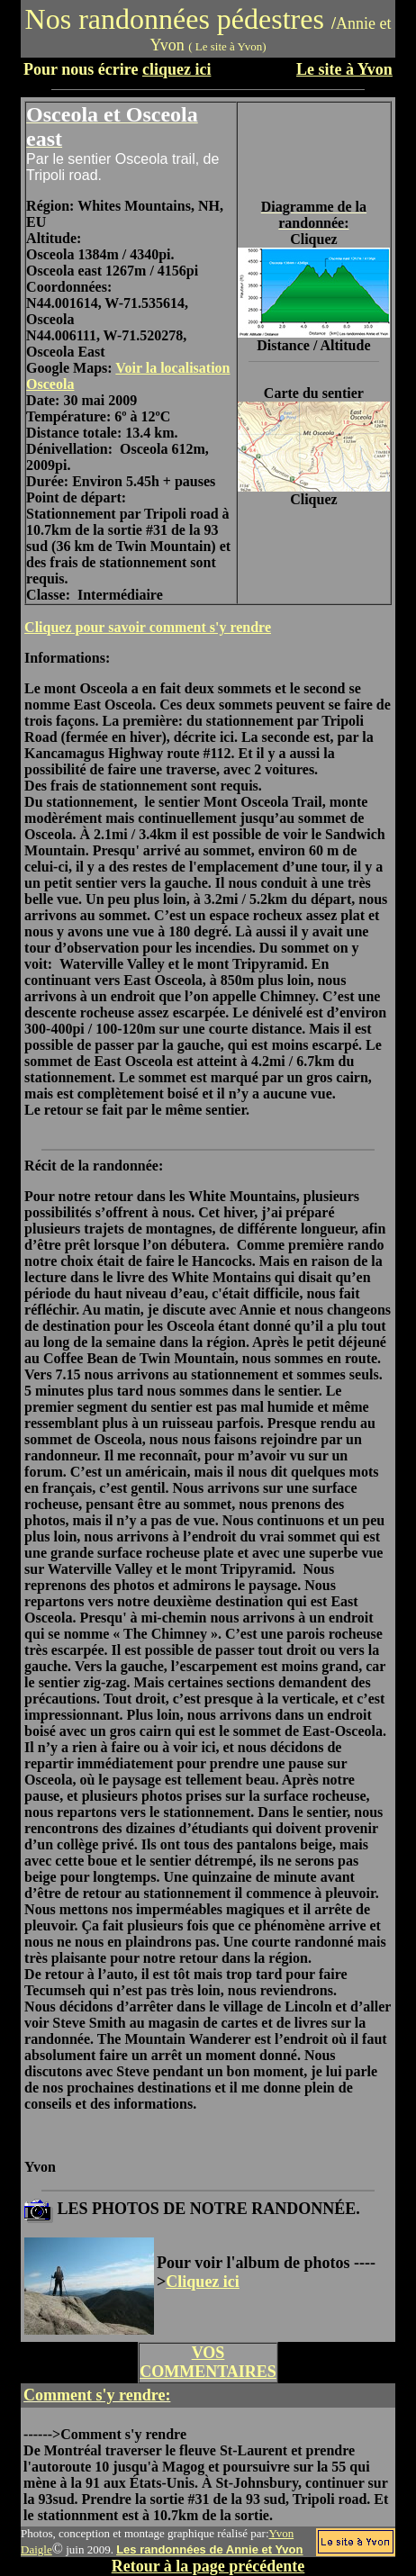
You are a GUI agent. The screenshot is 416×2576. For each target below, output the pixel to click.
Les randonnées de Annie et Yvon (209, 2549)
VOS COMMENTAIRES (208, 2362)
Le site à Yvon (344, 69)
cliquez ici (176, 69)
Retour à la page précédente (208, 2566)
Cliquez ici (203, 2282)
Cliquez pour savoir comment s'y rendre (147, 627)
